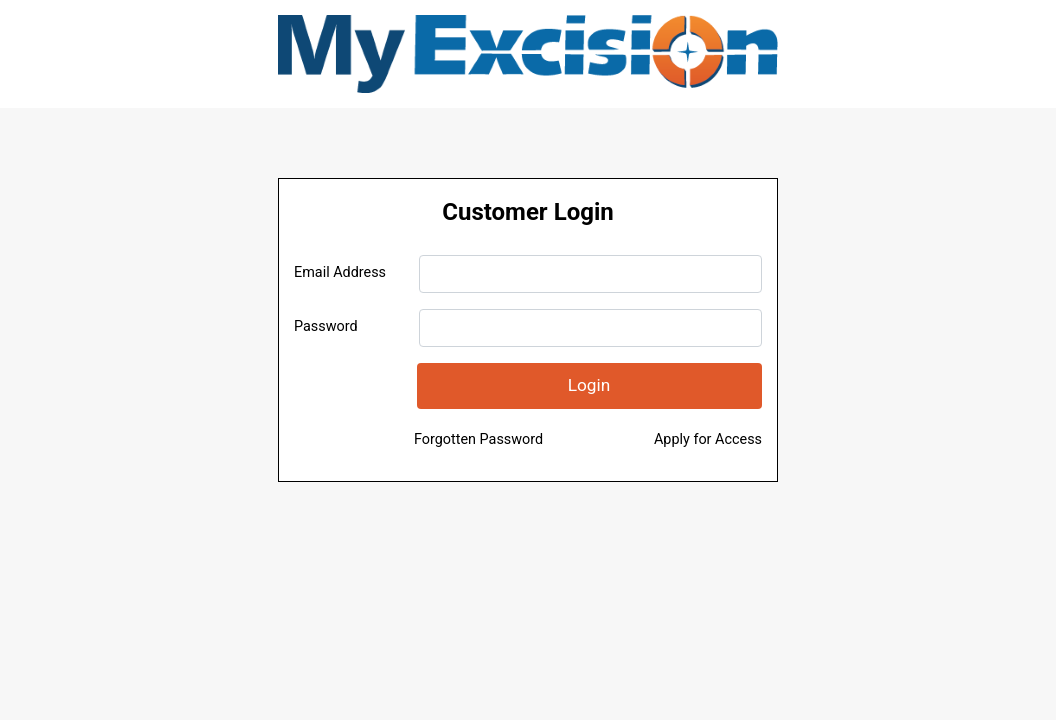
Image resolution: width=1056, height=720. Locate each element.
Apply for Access (708, 439)
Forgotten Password (478, 439)
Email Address (340, 272)
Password (326, 326)
